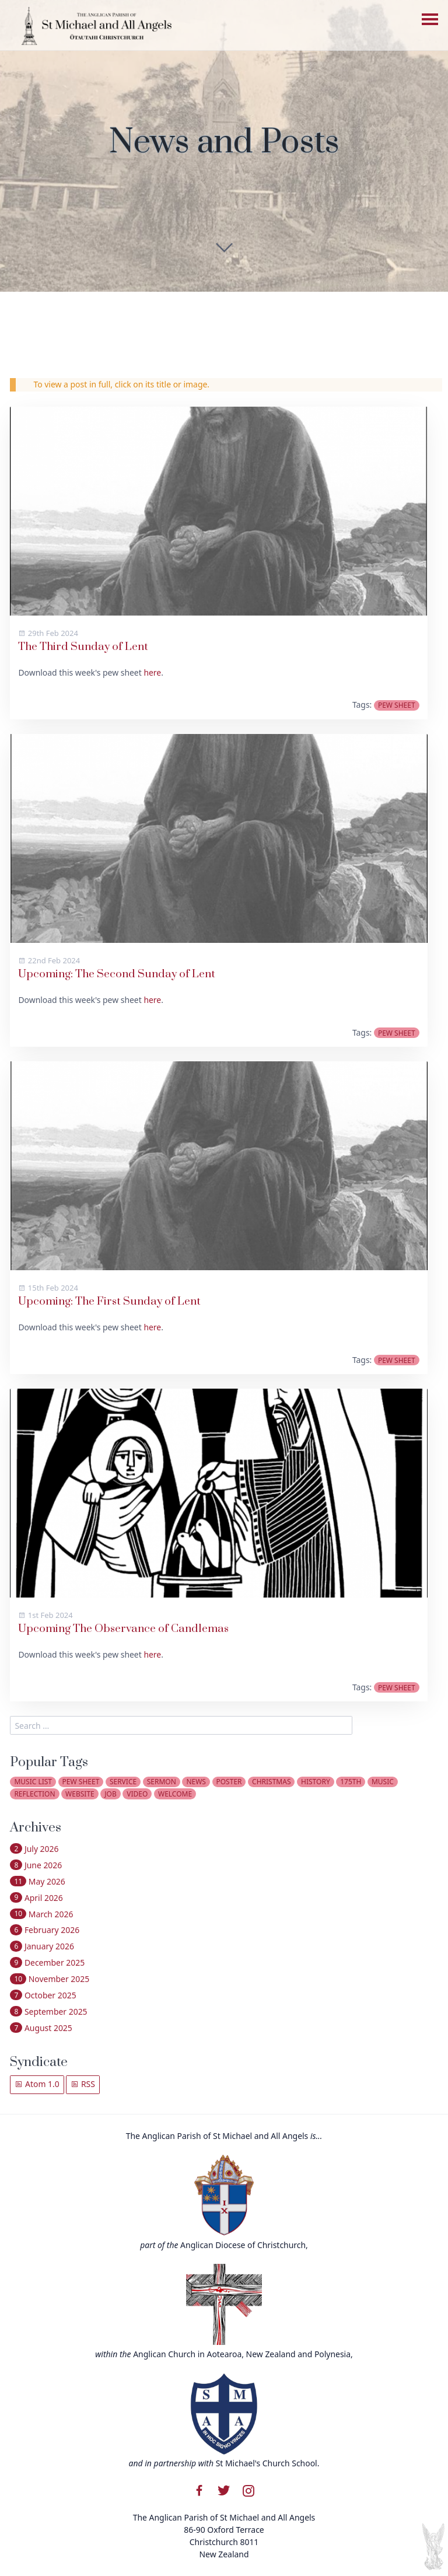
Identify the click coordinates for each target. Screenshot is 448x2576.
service (123, 1782)
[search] (181, 1725)
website (79, 1794)
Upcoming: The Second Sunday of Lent (116, 974)
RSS (83, 2083)
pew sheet (396, 705)
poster (229, 1782)
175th (350, 1782)
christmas (271, 1782)
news (196, 1782)
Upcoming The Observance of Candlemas (123, 1628)
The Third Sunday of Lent (83, 646)
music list (33, 1782)
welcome (175, 1794)
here (152, 672)
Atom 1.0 (37, 2083)
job (110, 1794)
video (137, 1794)
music (383, 1782)
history (315, 1782)
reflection (34, 1794)
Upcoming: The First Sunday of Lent (109, 1301)
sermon (161, 1782)
